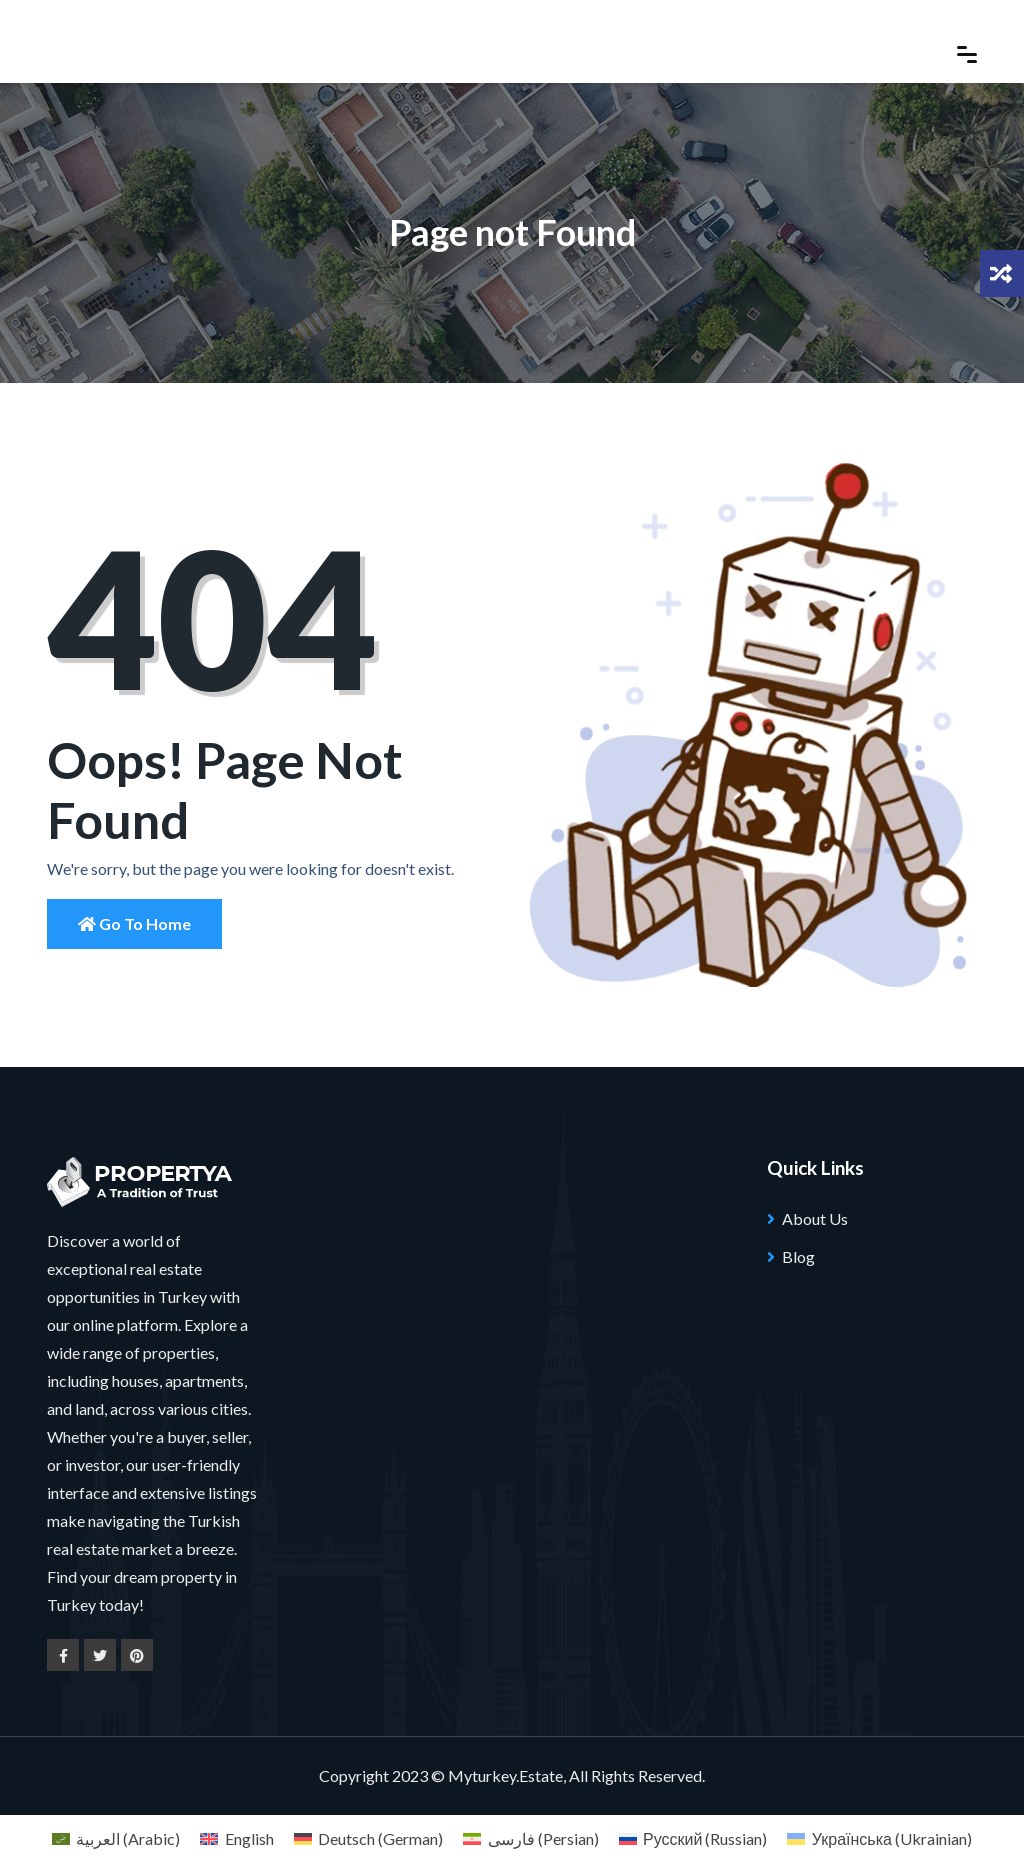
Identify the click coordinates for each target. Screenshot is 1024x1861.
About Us (815, 1218)
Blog (798, 1256)
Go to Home (134, 923)
